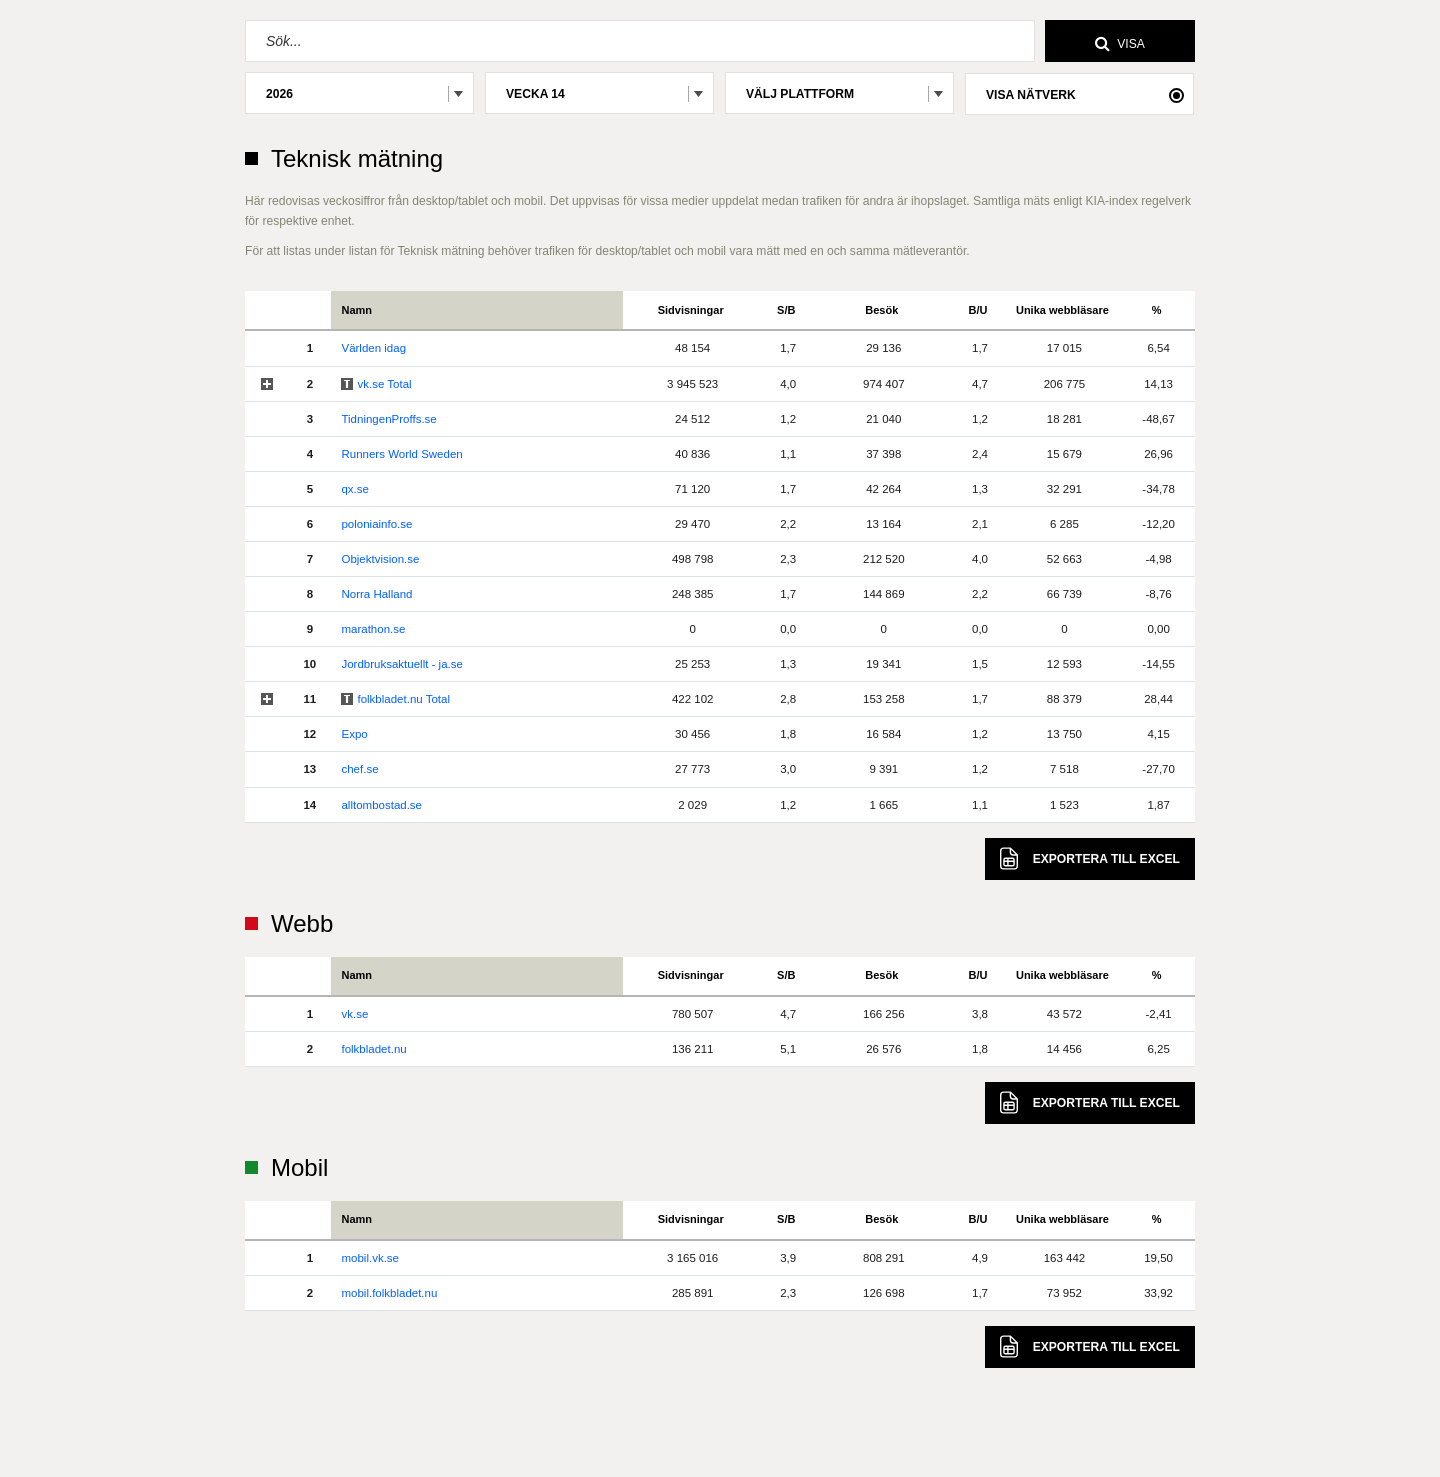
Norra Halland (376, 594)
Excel (1090, 858)
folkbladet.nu (373, 1049)
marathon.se (373, 629)
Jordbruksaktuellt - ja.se (401, 664)
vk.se (354, 1014)
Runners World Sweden (401, 454)
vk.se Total (384, 384)
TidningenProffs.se (388, 419)
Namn (356, 310)
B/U (978, 310)
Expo (354, 734)
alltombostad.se (381, 805)
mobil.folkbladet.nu (389, 1293)
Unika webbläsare (1062, 310)
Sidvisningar (691, 310)
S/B (786, 310)
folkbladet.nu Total (403, 699)
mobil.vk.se (370, 1258)
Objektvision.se (380, 559)
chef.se (359, 769)
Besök (881, 310)
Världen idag (373, 348)
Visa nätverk (1031, 95)
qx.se (355, 489)
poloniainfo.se (376, 524)
